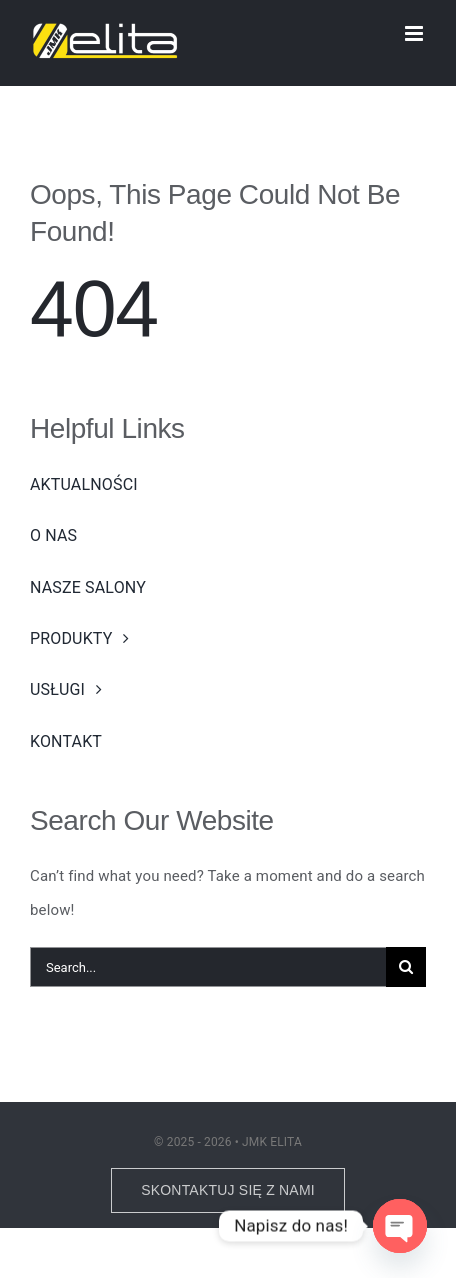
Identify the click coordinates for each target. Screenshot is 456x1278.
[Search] (406, 967)
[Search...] (208, 967)
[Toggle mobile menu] (415, 33)
